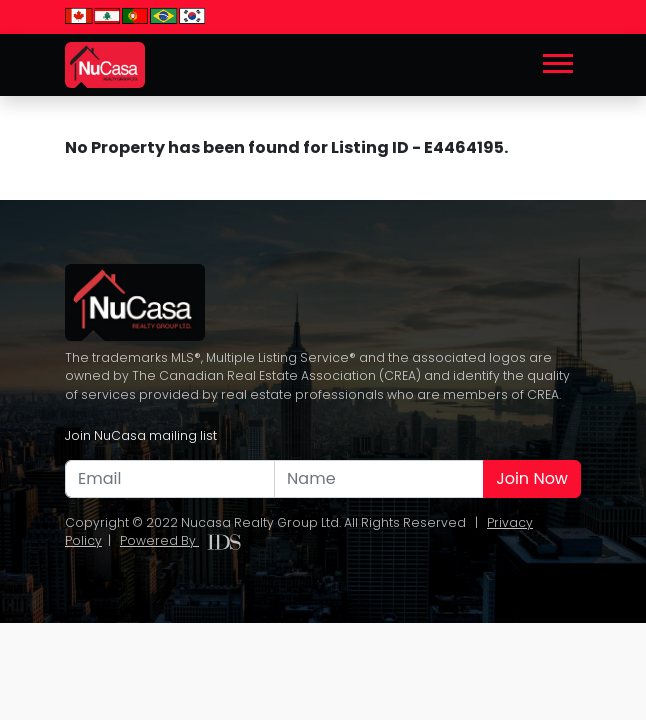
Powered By (180, 540)
